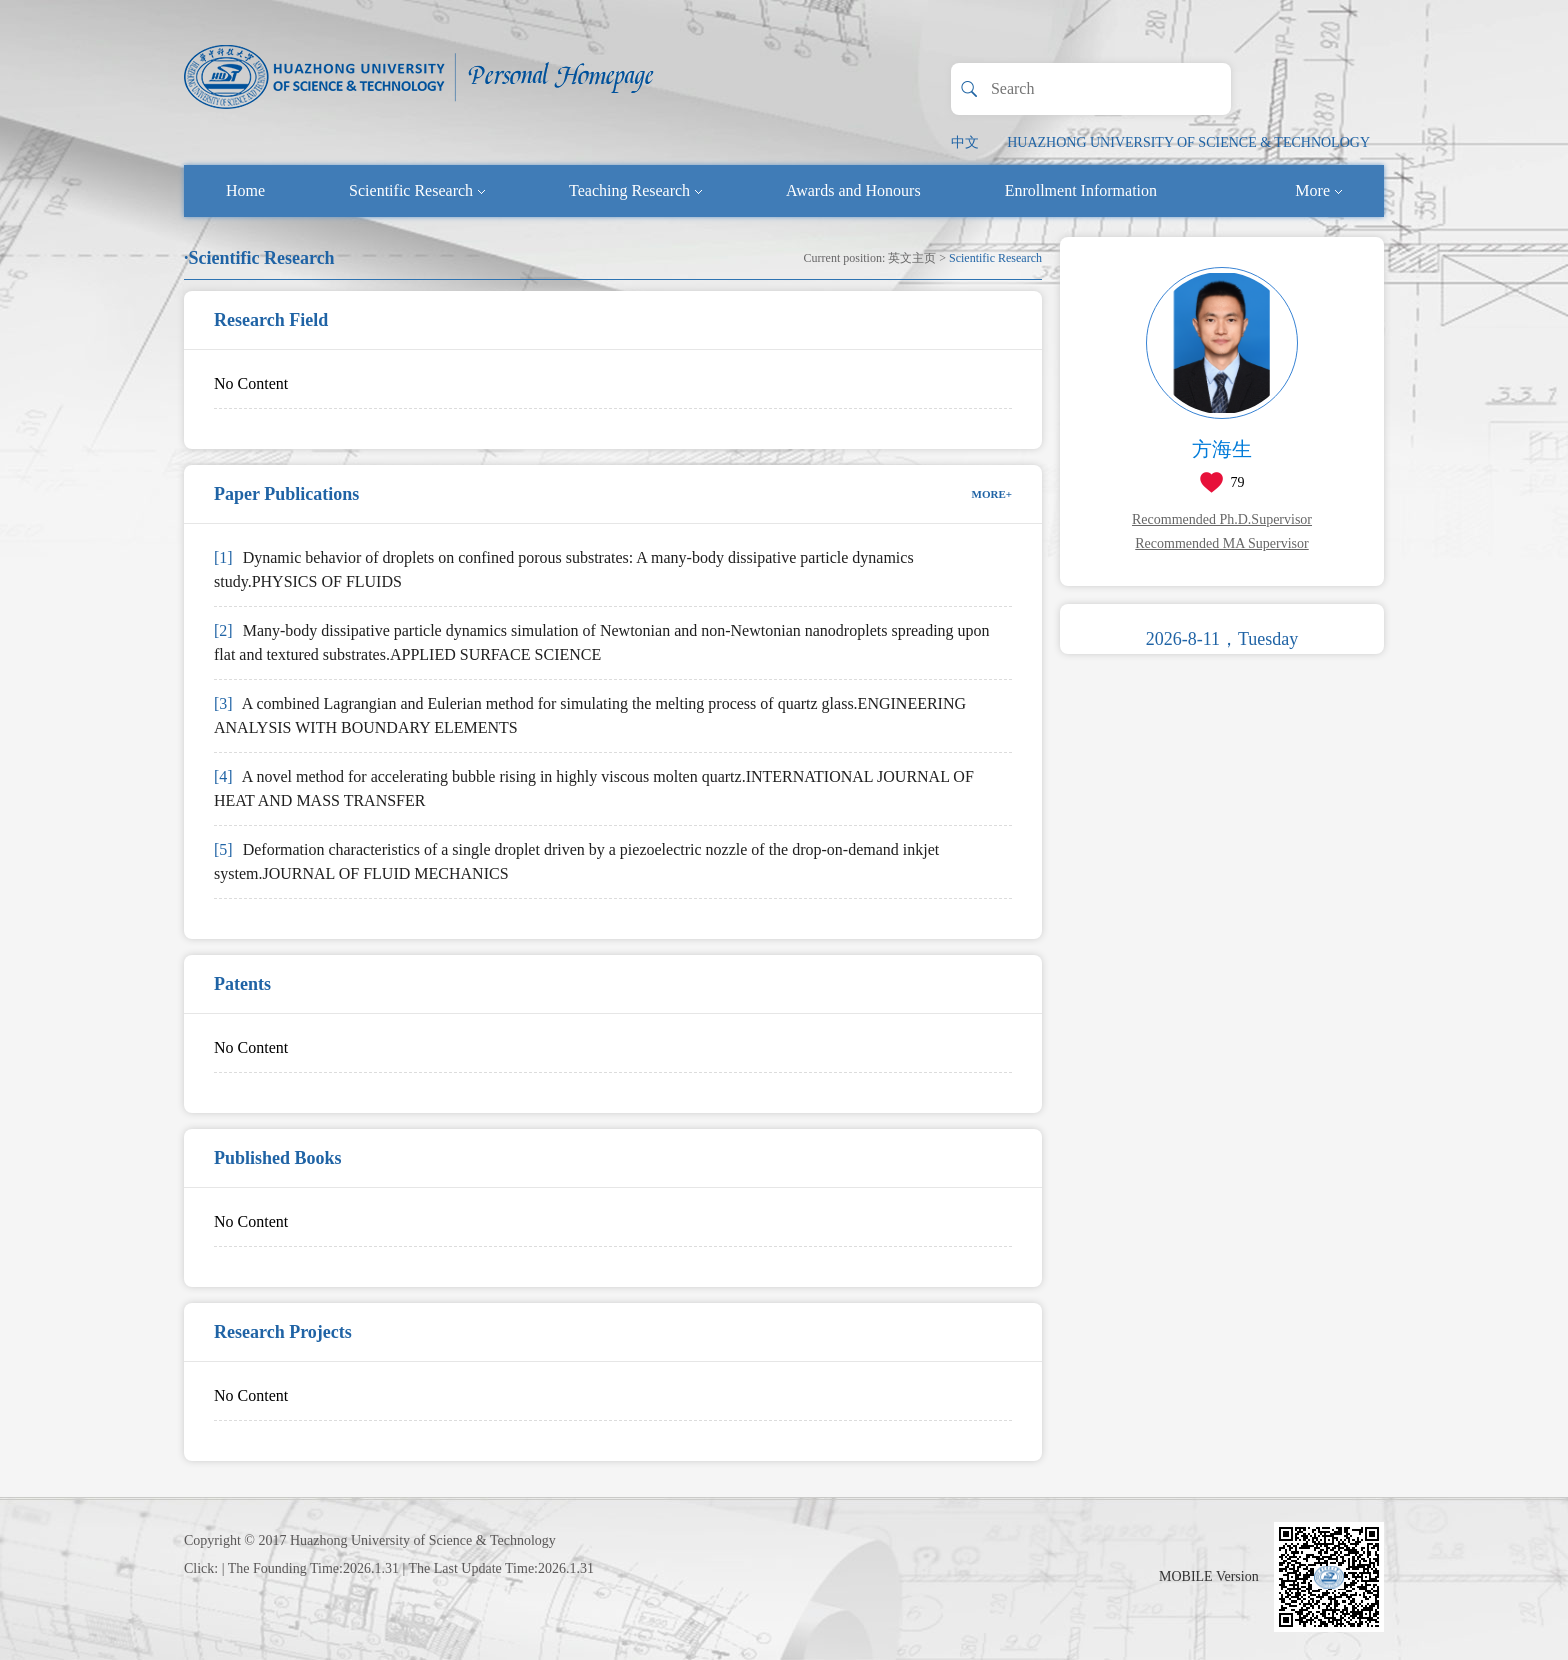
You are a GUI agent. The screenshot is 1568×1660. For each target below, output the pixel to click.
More (1318, 190)
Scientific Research (417, 190)
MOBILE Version (1209, 1576)
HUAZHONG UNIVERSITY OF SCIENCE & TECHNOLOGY (1188, 142)
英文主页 (912, 258)
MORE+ (992, 494)
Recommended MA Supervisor (1221, 543)
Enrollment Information (1081, 190)
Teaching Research (635, 190)
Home (245, 190)
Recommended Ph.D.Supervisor (1222, 519)
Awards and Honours (853, 190)
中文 (965, 142)
